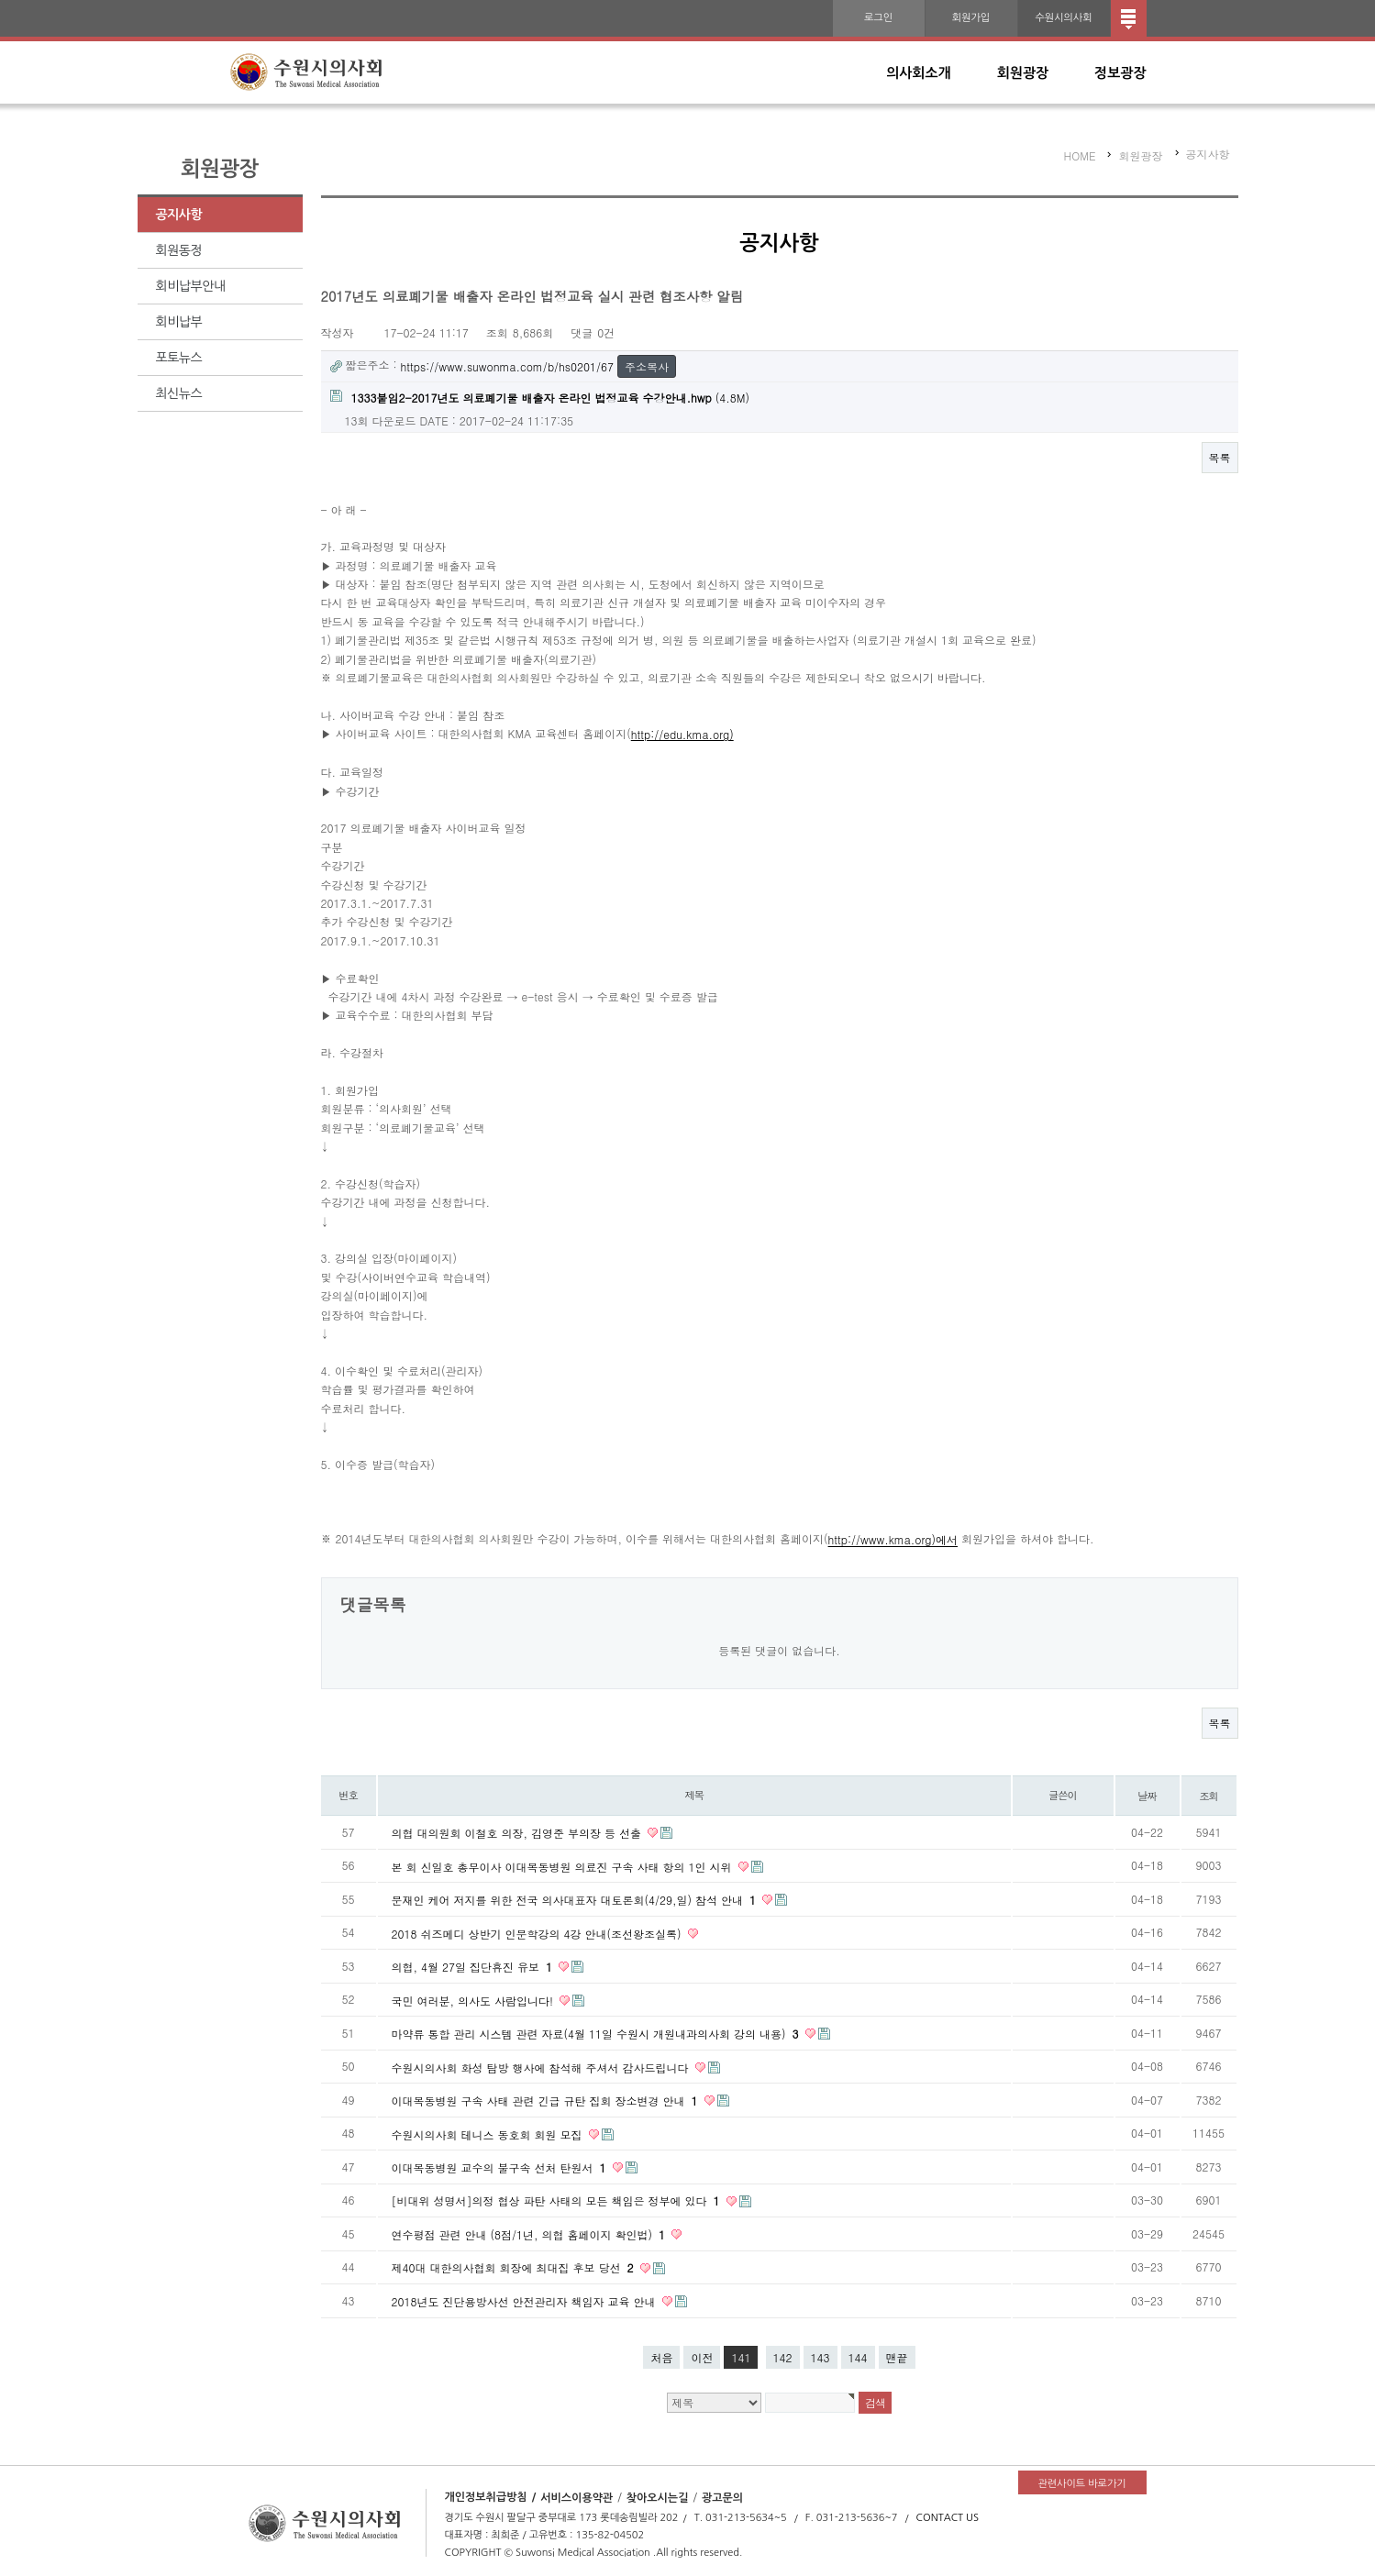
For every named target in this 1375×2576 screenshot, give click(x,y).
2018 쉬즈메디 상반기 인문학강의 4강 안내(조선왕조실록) (538, 1932)
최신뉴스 (179, 393)
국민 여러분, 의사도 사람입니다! (475, 1999)
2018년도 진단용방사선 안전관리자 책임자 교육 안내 (526, 2301)
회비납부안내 (191, 286)
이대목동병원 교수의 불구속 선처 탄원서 (501, 2167)
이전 (702, 2357)
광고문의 (722, 2497)
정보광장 (1120, 73)
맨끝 (897, 2357)
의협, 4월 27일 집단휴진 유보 (474, 1966)
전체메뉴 (1129, 18)
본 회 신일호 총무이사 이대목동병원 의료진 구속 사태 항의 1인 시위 (564, 1866)
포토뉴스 (179, 357)
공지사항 (179, 214)
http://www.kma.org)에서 (893, 1540)
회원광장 (1022, 73)
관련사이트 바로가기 (1081, 2484)
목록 (1220, 457)
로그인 (878, 18)
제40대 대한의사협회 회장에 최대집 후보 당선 (515, 2267)
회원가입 (971, 18)
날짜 (1147, 1795)
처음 (661, 2357)
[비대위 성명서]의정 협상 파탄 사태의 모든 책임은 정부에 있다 (558, 2200)
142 (783, 2357)
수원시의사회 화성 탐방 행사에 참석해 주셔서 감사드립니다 (542, 2066)
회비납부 (179, 321)
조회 (1208, 1795)
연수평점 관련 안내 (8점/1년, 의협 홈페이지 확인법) (531, 2234)
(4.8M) (539, 397)
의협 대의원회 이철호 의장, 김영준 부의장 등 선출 (519, 1833)
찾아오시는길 (658, 2497)
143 (820, 2357)
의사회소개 (918, 73)
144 (858, 2357)
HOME (1080, 155)
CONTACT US (948, 2518)
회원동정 (179, 250)
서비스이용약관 (576, 2497)
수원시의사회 (1063, 18)
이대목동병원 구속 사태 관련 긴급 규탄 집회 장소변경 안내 (547, 2100)
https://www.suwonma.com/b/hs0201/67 (507, 366)
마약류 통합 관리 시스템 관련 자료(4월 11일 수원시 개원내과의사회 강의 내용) (597, 2033)
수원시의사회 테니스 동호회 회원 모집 (489, 2133)
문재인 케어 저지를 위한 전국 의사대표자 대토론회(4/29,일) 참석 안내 (576, 1899)
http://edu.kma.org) (682, 734)
